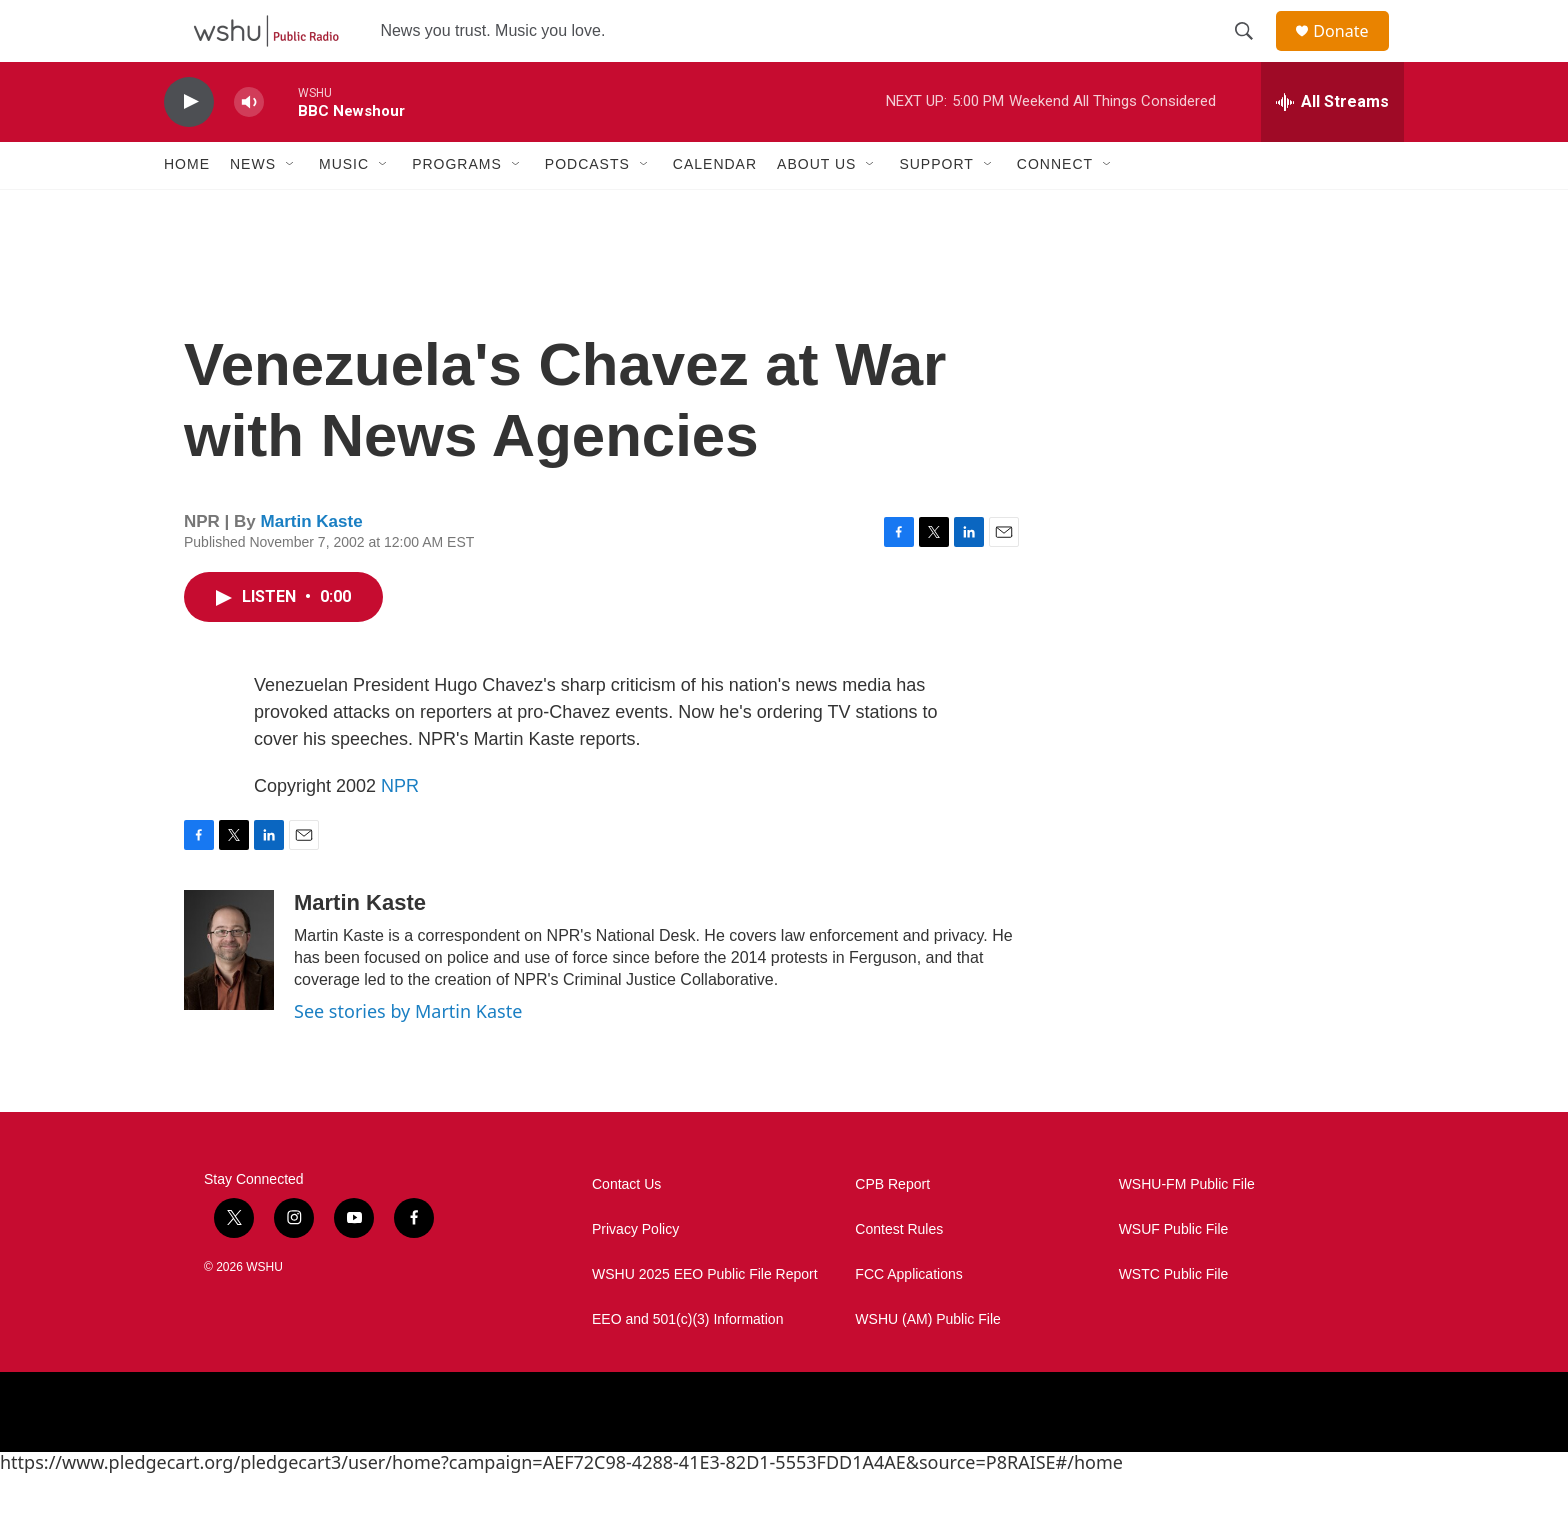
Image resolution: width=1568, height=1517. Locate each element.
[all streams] (1332, 145)
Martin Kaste (312, 565)
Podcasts (587, 208)
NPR (400, 829)
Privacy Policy (635, 1272)
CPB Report (892, 1227)
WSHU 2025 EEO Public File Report (705, 1317)
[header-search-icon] (1253, 53)
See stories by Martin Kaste (408, 1054)
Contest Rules (899, 1272)
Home (187, 208)
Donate (1353, 52)
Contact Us (626, 1227)
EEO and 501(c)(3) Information (687, 1362)
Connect (1055, 208)
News (253, 208)
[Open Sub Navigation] (291, 208)
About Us (816, 208)
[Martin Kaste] (229, 993)
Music (344, 208)
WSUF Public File (1174, 1272)
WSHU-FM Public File (1187, 1227)
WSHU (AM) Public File (927, 1362)
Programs (457, 208)
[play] (189, 145)
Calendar (715, 208)
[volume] (249, 145)
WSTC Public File (1174, 1317)
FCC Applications (908, 1317)
